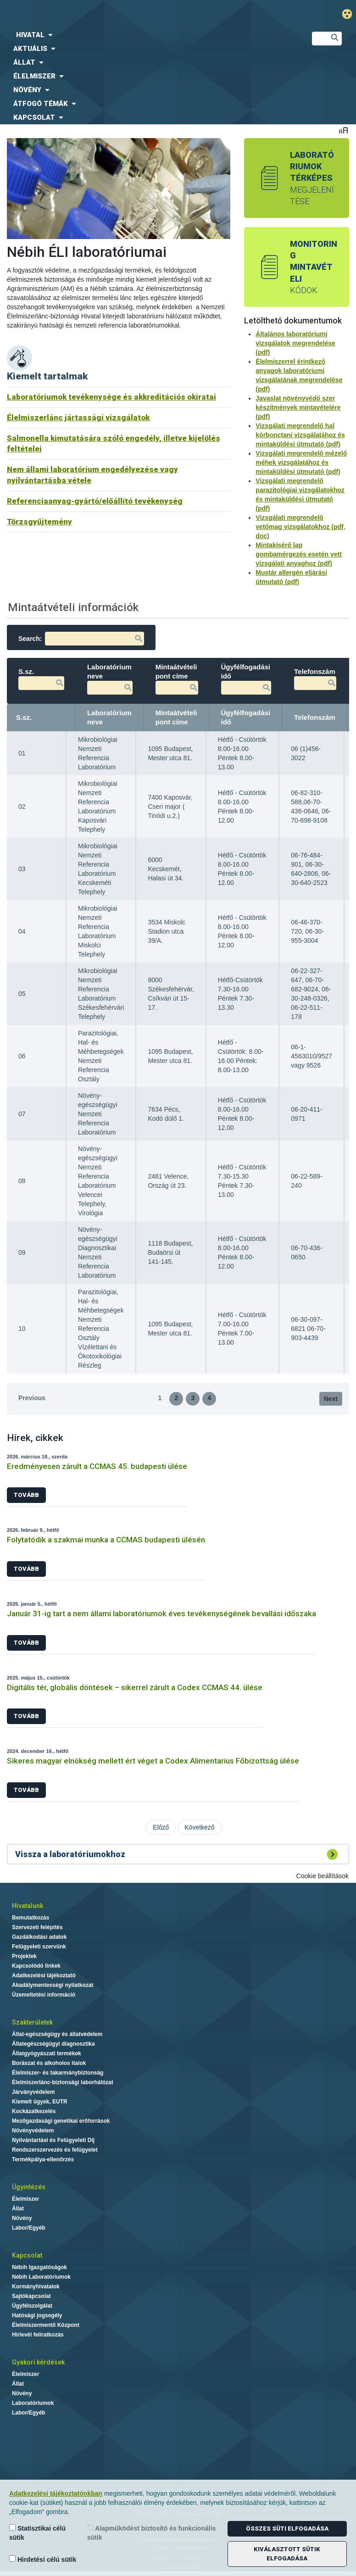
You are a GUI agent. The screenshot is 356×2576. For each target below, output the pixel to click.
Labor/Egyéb (28, 2228)
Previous (31, 1398)
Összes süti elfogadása (287, 2528)
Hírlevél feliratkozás (38, 2334)
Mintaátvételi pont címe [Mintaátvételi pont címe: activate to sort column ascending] (176, 717)
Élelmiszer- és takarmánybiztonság (57, 2073)
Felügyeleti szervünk (39, 1946)
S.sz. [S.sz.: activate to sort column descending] (24, 717)
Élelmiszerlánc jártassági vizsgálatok (78, 417)
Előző (161, 1827)
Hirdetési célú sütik (42, 2559)
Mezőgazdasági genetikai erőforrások (61, 2121)
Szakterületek (32, 2022)
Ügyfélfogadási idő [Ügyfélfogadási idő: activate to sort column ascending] (246, 717)
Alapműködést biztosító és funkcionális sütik (151, 2532)
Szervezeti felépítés (37, 1927)
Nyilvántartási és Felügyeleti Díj (53, 2140)
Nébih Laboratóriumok (41, 2277)
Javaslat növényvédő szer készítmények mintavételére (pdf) (298, 407)
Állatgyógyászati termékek (46, 2053)
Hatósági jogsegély (37, 2315)
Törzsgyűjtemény (39, 521)
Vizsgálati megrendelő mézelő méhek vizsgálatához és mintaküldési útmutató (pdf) (301, 462)
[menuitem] (148, 35)
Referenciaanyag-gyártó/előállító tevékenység (95, 501)
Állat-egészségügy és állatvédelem (57, 2034)
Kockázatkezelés (34, 2111)
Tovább (26, 1494)
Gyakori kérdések (38, 2362)
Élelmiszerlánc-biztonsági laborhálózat (62, 2082)
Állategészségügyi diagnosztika (53, 2044)
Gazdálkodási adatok (39, 1937)
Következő (199, 1827)
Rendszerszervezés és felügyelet (55, 2150)
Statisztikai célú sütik (37, 2532)
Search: (81, 638)
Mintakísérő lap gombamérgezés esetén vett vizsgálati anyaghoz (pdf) (299, 554)
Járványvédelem (33, 2092)
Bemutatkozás (30, 1917)
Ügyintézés (28, 2187)
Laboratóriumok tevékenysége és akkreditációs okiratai (111, 396)
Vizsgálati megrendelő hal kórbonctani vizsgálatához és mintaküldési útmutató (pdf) (300, 435)
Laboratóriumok (33, 2403)
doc (261, 536)
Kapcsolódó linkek (36, 1966)
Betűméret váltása (343, 130)
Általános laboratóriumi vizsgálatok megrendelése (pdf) (295, 343)
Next (331, 1398)
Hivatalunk (27, 1905)
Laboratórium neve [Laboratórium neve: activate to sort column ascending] (109, 717)
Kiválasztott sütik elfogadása (287, 2554)
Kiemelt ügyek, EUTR (39, 2101)
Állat (18, 2208)
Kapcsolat (27, 2255)
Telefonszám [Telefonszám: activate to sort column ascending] (314, 717)
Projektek (24, 1956)
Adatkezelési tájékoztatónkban (55, 2493)
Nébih (120, 14)
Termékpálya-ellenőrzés (43, 2159)
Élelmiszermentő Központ (45, 2325)
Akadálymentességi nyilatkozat (52, 1985)
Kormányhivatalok (36, 2286)
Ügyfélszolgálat (32, 2306)
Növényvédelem (33, 2130)
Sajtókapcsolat (31, 2296)
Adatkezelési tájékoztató (44, 1975)
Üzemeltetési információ (43, 1995)
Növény (22, 2218)
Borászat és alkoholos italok (49, 2063)
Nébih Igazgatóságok (39, 2267)
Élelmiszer (25, 2199)
